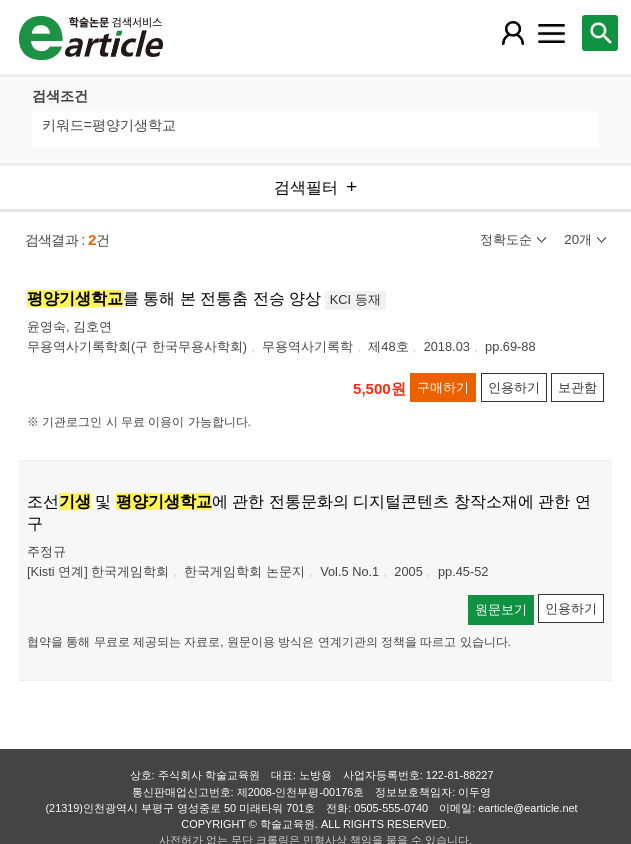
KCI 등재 (355, 299)
